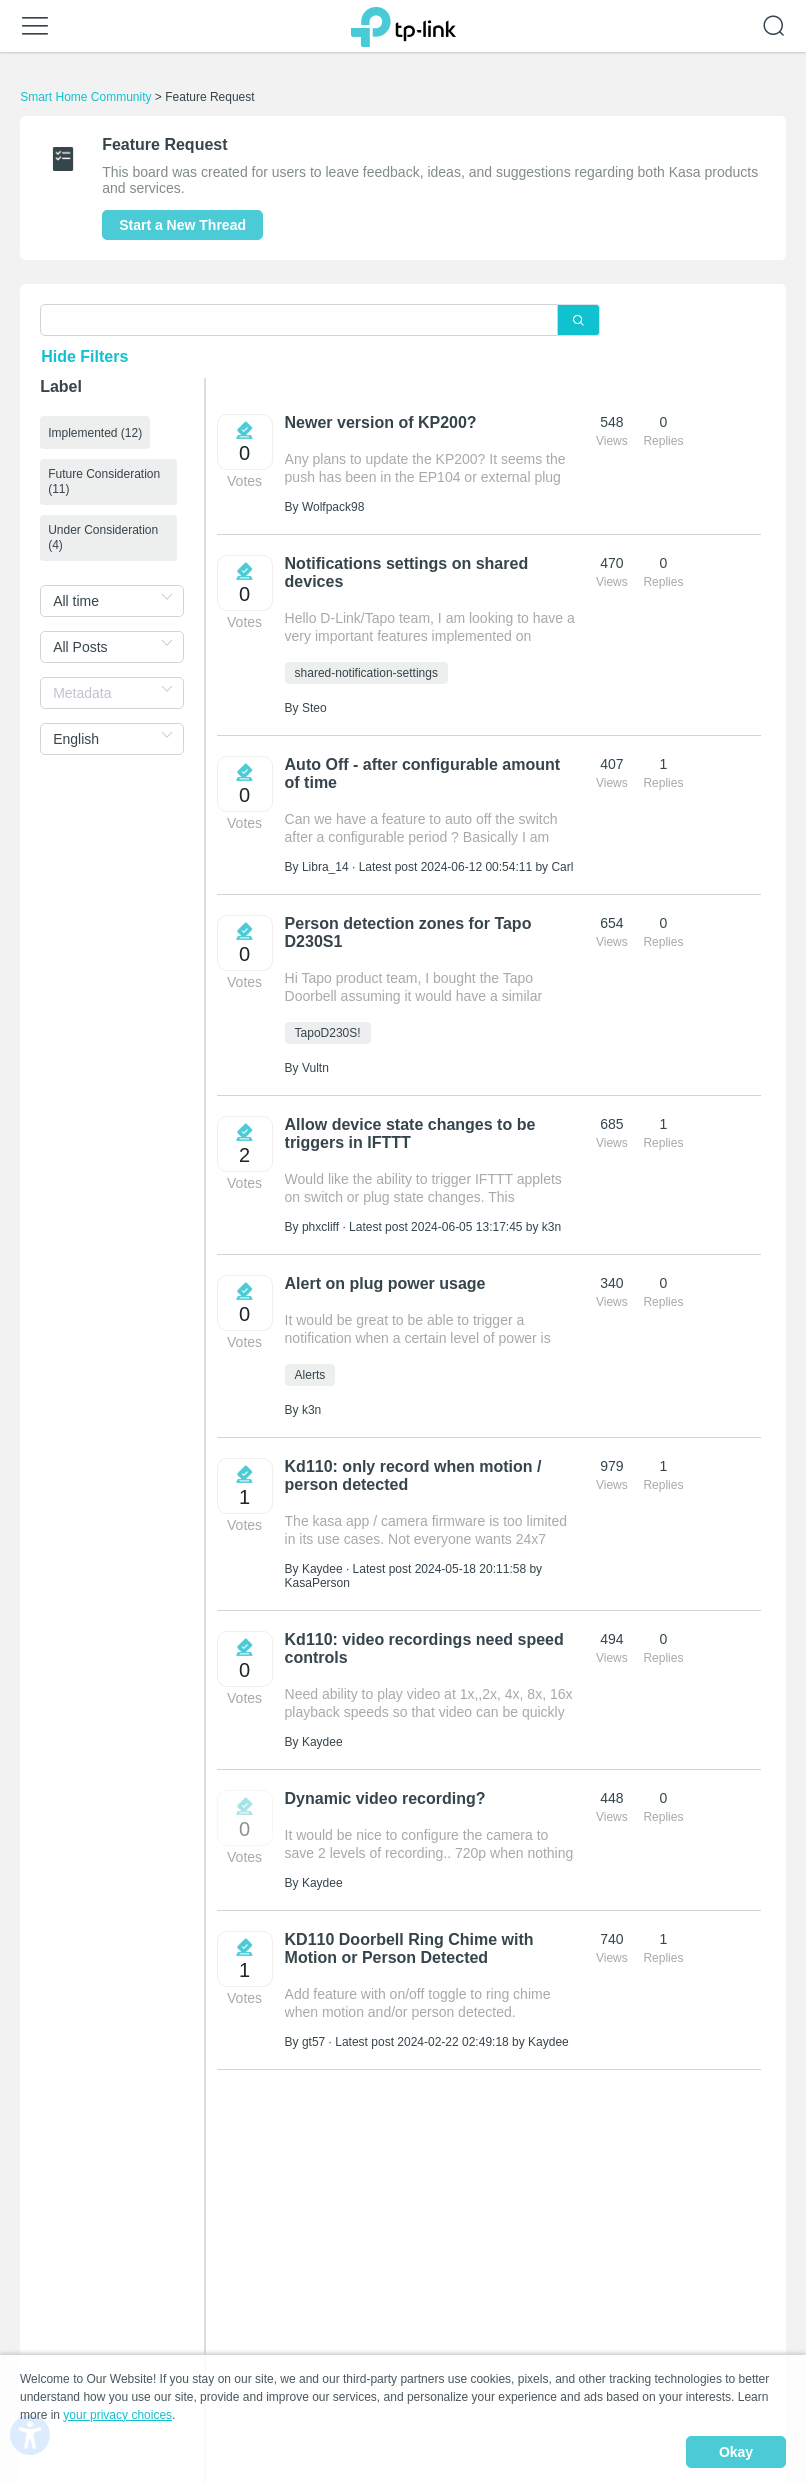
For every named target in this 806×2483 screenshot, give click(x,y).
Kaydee (322, 1569)
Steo (314, 708)
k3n (551, 1227)
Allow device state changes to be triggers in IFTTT (410, 1133)
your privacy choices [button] (117, 2417)
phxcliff (320, 1227)
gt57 (313, 2042)
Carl (562, 867)
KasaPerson (317, 1583)
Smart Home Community (85, 97)
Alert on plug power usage (385, 1283)
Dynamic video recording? (385, 1798)
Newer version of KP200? (381, 422)
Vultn (315, 1068)
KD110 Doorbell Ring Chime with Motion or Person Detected (409, 1948)
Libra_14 (325, 867)
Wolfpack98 (333, 507)
